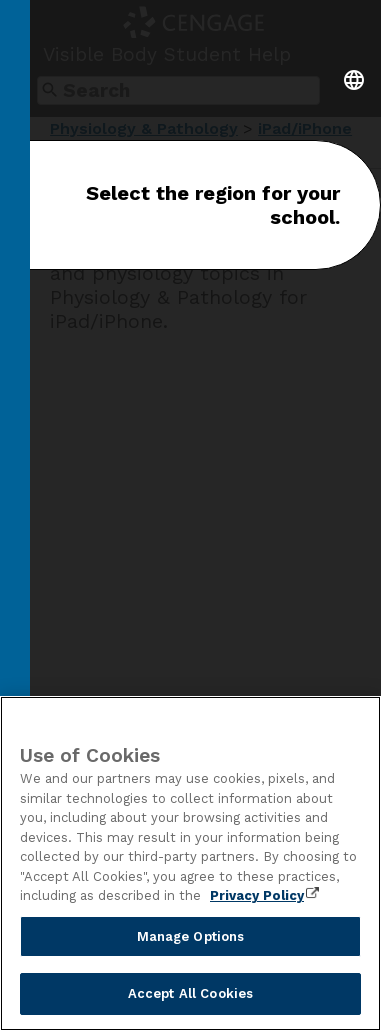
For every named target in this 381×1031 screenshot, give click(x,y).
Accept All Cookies (190, 993)
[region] (190, 863)
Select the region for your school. (213, 205)
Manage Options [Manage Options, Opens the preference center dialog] (191, 936)
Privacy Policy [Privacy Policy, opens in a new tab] (257, 895)
